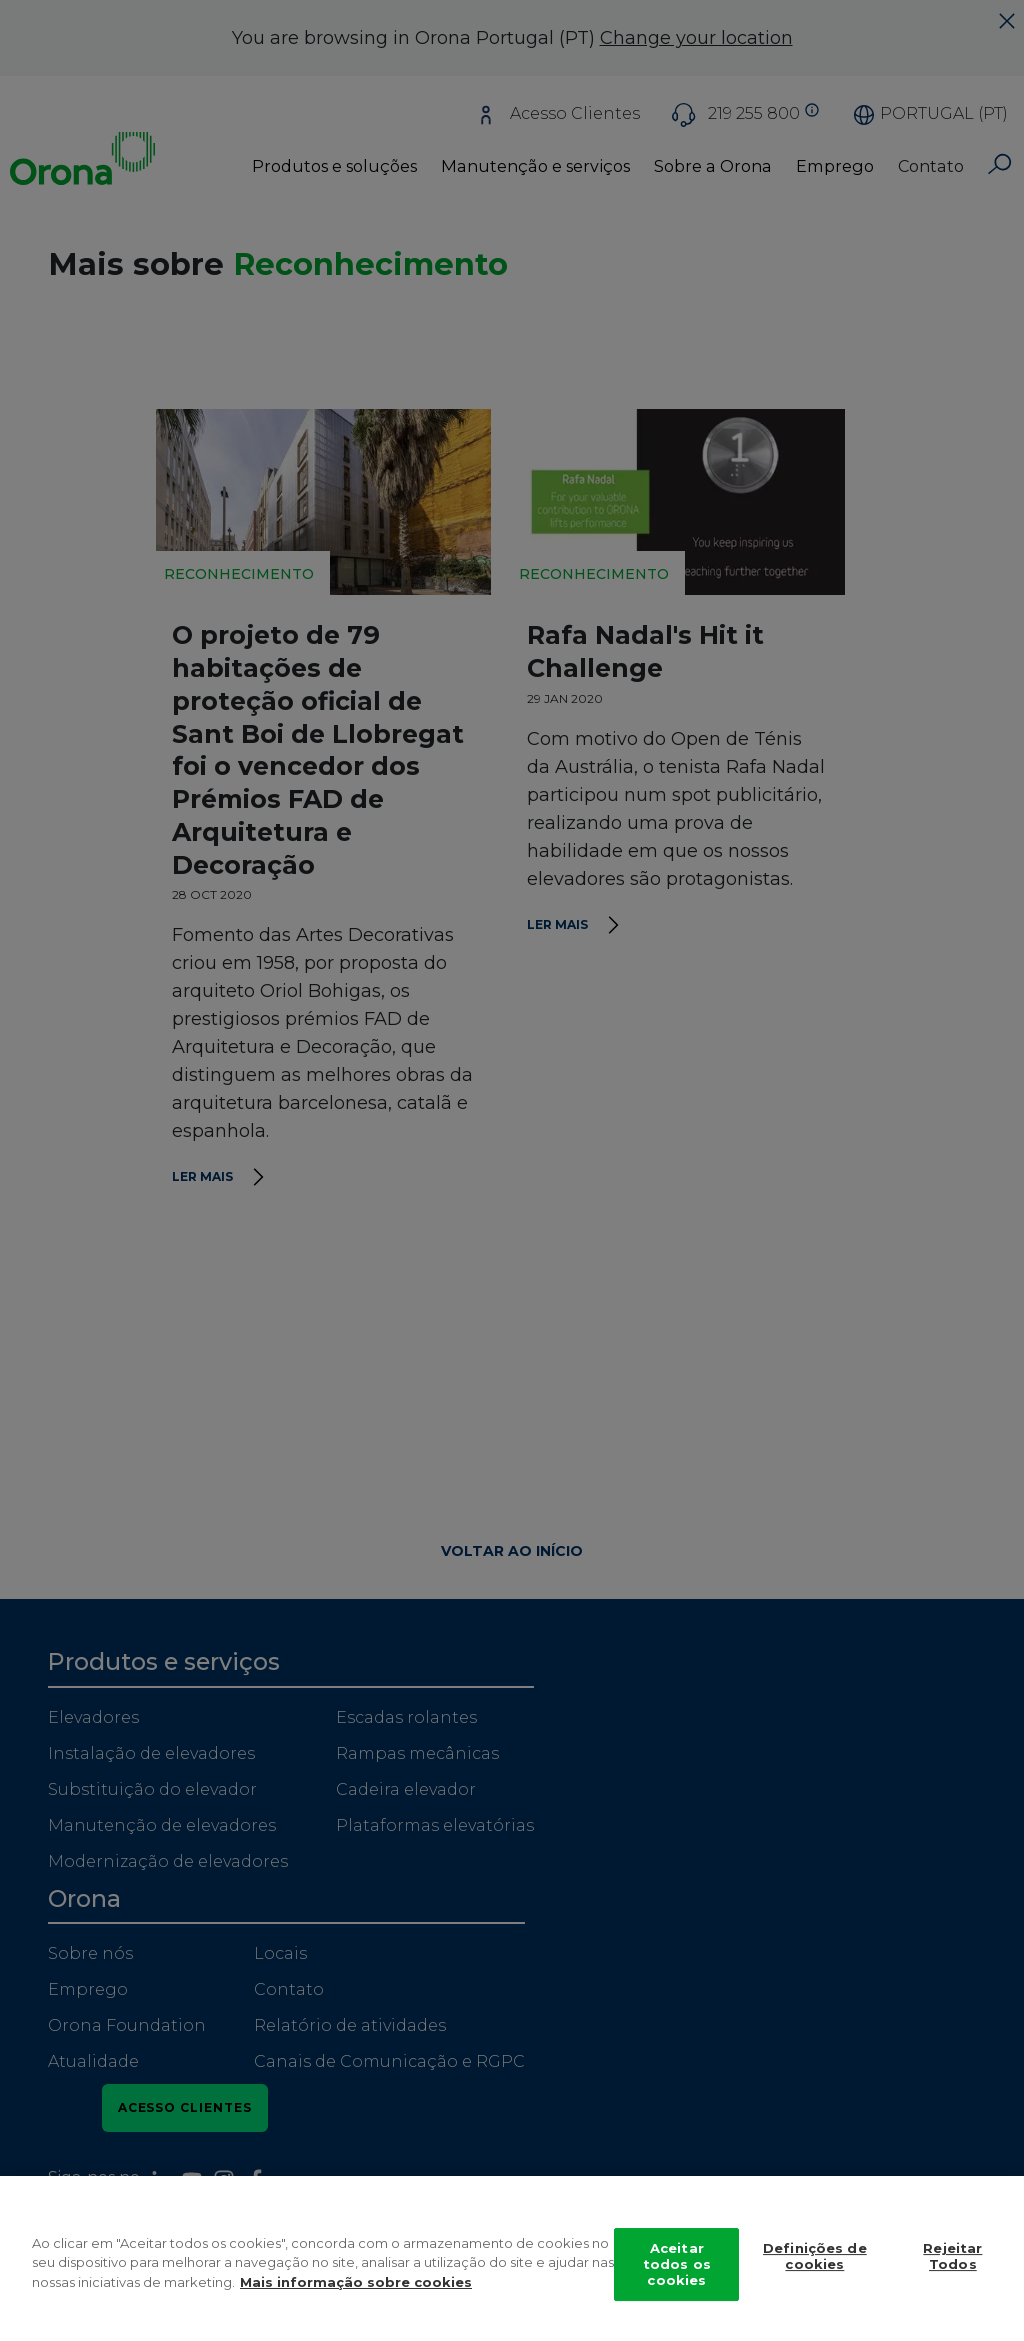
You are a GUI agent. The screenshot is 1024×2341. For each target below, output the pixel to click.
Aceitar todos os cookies (677, 2283)
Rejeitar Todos (952, 2276)
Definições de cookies (815, 2276)
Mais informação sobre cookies (356, 2302)
